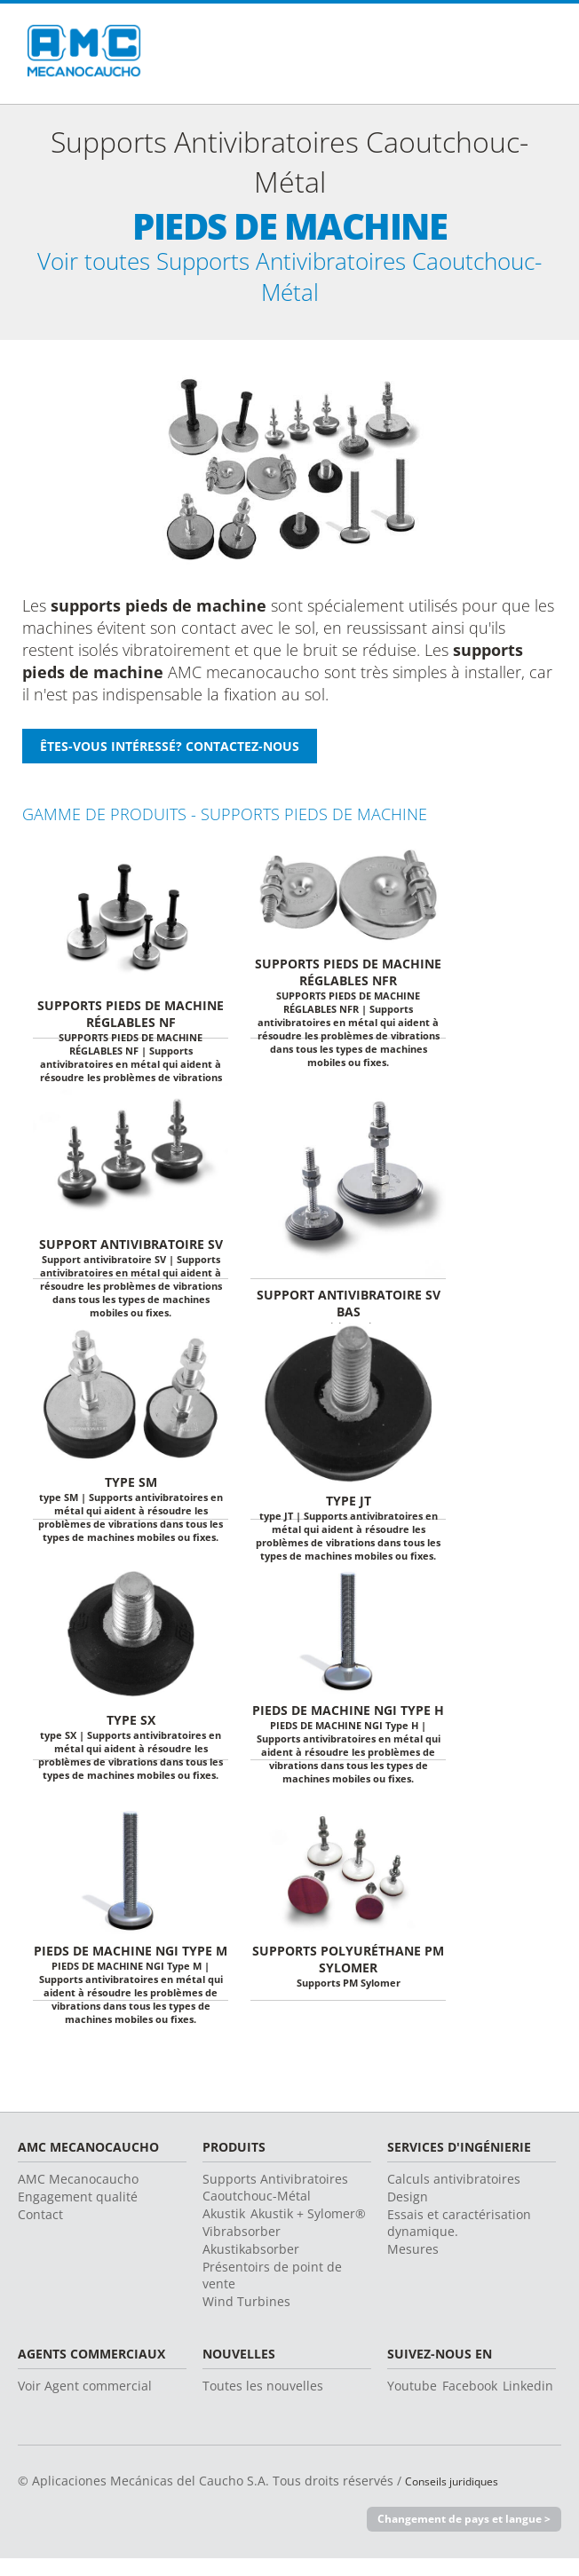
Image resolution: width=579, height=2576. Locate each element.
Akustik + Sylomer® (308, 2229)
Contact (40, 2230)
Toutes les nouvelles (262, 2401)
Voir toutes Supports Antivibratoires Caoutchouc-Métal (289, 285)
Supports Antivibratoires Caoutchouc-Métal (275, 2203)
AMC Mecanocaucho (78, 2194)
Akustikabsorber (250, 2264)
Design (407, 2212)
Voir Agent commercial (85, 2401)
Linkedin (528, 2401)
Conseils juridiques (462, 2496)
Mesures (413, 2264)
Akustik (223, 2229)
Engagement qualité (78, 2212)
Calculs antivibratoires (453, 2194)
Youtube (412, 2401)
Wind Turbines (246, 2317)
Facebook (469, 2401)
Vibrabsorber (241, 2247)
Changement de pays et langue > (457, 2535)
